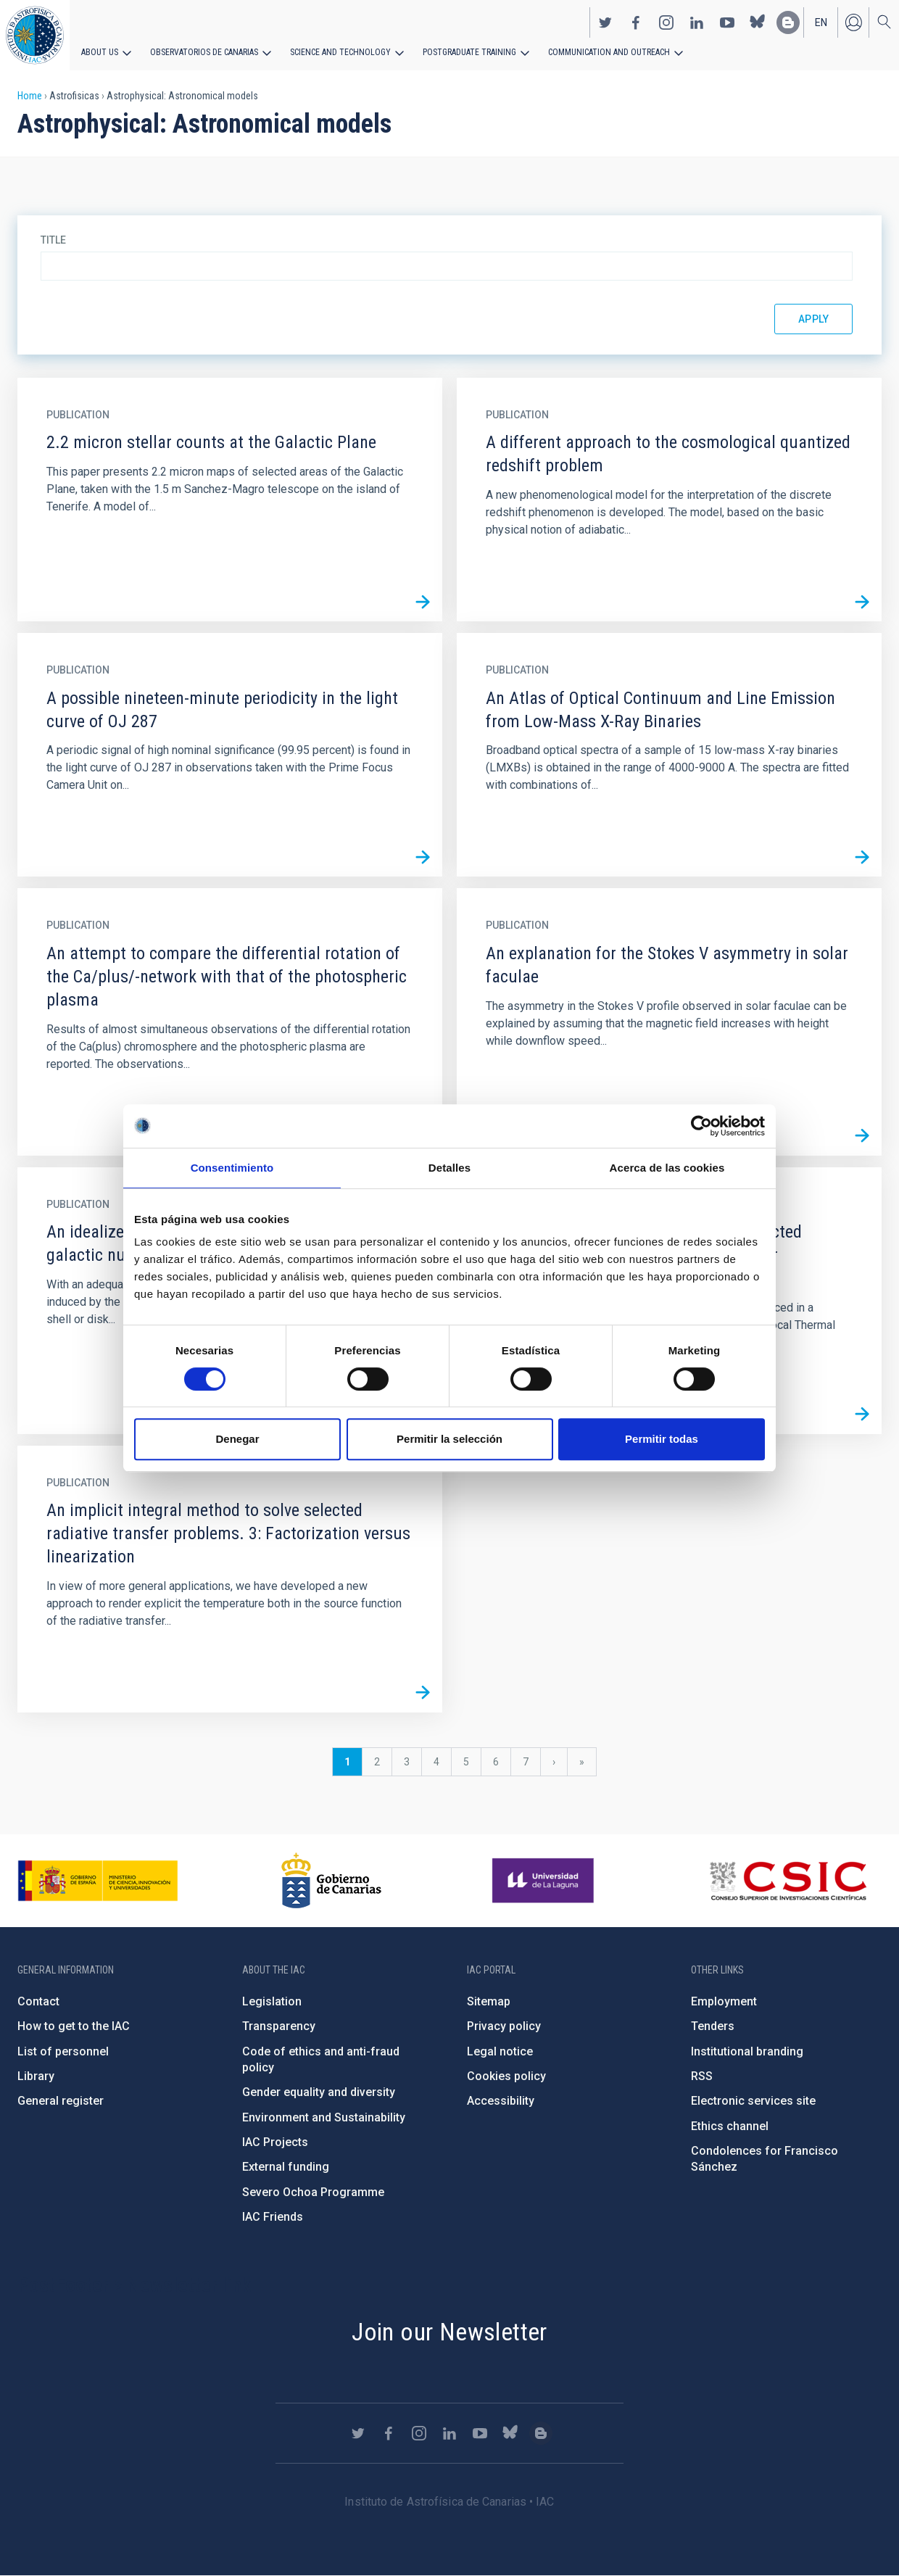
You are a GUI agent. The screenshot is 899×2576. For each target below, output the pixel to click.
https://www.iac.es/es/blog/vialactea (788, 22)
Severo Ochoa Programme (313, 2192)
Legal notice (500, 2051)
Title (53, 240)
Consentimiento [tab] (232, 1167)
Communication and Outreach (609, 52)
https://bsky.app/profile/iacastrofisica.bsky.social (757, 22)
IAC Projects (275, 2142)
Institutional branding (747, 2051)
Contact (38, 2001)
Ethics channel (729, 2126)
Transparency (278, 2026)
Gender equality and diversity (318, 2092)
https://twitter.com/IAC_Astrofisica (605, 22)
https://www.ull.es (545, 1881)
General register (60, 2101)
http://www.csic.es (787, 1880)
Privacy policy (504, 2026)
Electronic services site (753, 2101)
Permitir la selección (449, 1439)
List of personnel (63, 2051)
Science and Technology (340, 52)
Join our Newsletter (449, 2331)
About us (99, 52)
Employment (724, 2001)
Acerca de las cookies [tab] (667, 1167)
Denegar (237, 1439)
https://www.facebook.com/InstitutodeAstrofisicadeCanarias (636, 22)
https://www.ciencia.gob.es (97, 1881)
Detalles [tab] (449, 1167)
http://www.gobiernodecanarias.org (331, 1881)
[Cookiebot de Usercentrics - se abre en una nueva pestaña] (701, 1126)
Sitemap (488, 2001)
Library (35, 2076)
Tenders (712, 2026)
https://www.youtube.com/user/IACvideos (727, 22)
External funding (285, 2167)
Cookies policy (506, 2076)
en (821, 22)
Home (29, 96)
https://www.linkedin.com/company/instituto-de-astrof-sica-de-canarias (697, 22)
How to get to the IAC (73, 2026)
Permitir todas (661, 1439)
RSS (702, 2076)
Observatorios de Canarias (204, 52)
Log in (853, 22)
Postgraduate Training (469, 52)
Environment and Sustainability (323, 2117)
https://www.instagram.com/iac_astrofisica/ (666, 22)
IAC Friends (272, 2217)
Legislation (272, 2001)
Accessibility (500, 2101)
